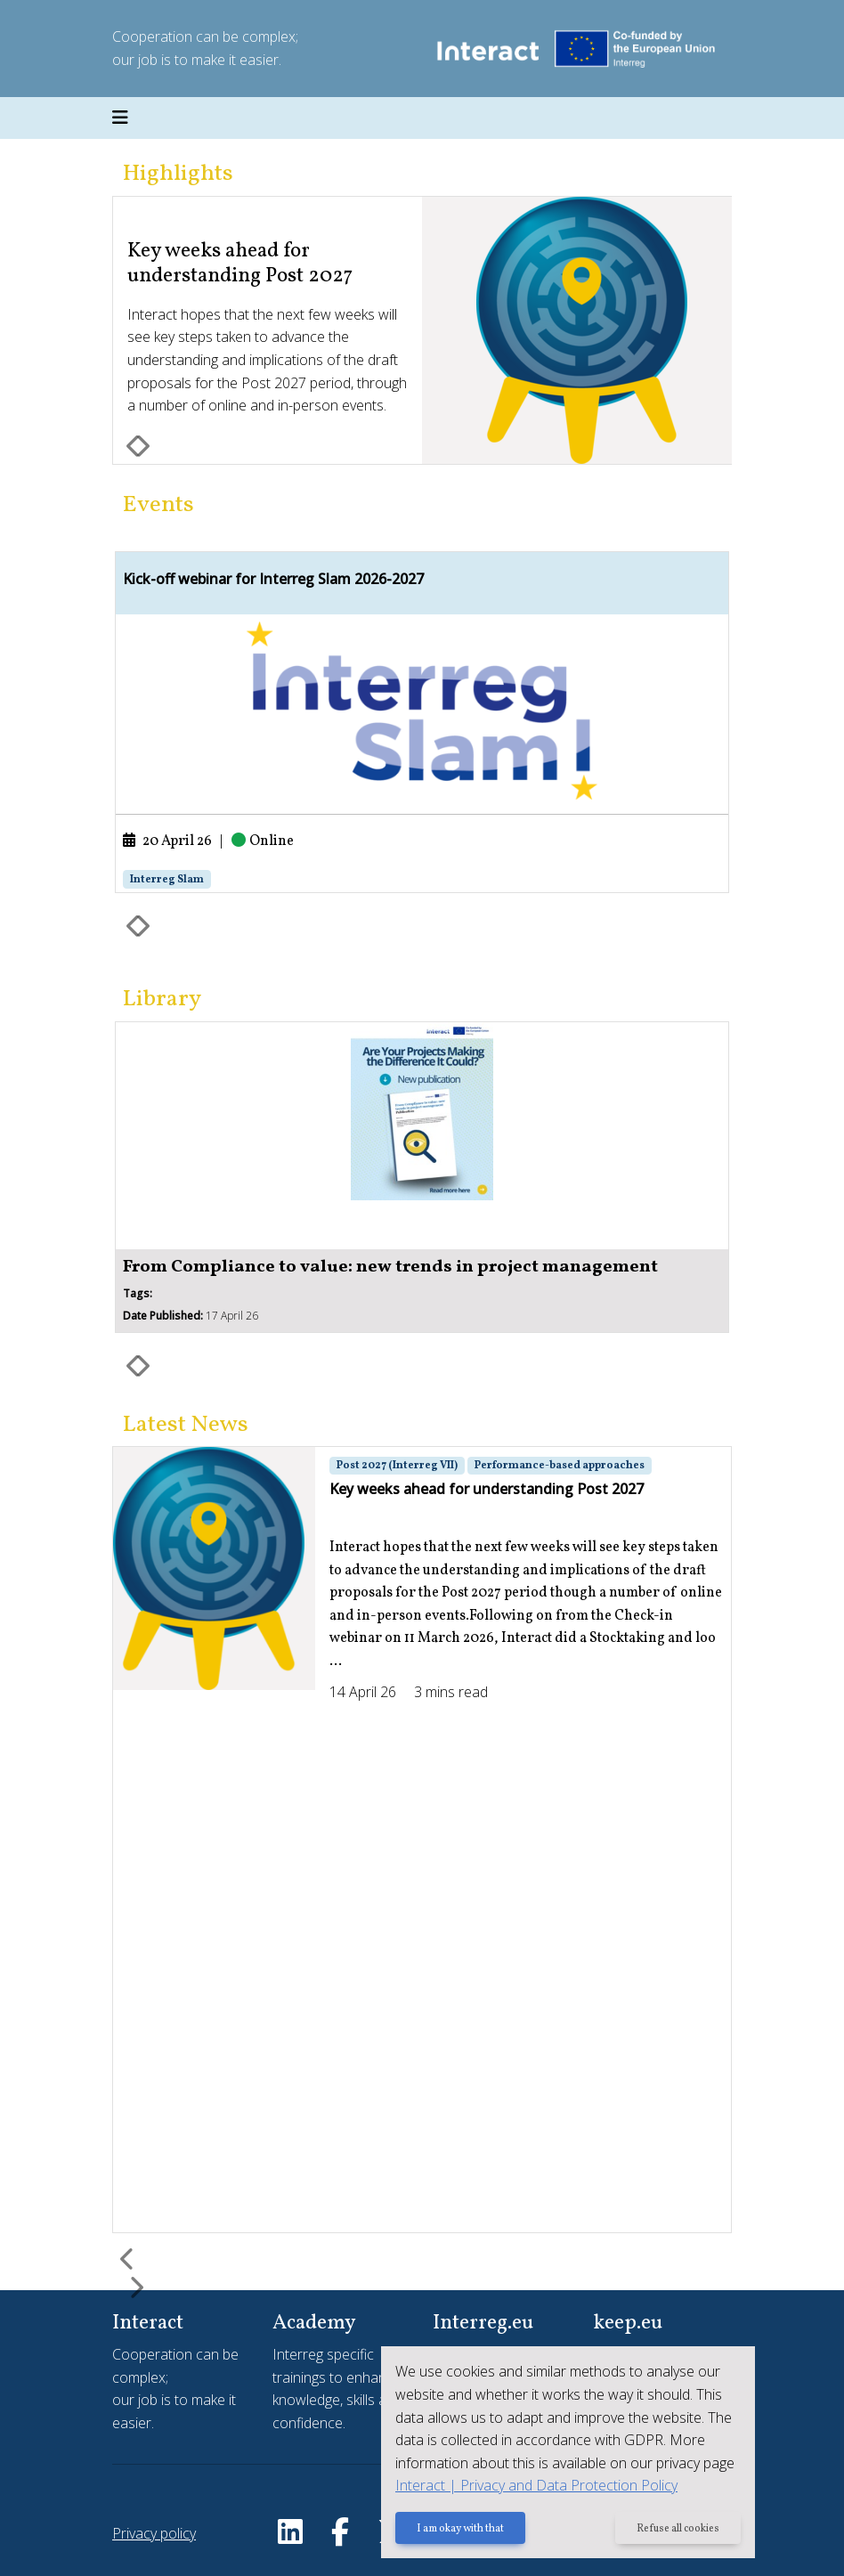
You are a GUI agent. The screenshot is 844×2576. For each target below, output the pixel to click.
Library (162, 999)
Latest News (185, 1425)
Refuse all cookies (678, 2529)
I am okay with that (460, 2529)
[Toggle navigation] (120, 118)
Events (158, 505)
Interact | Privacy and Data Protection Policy (536, 2485)
